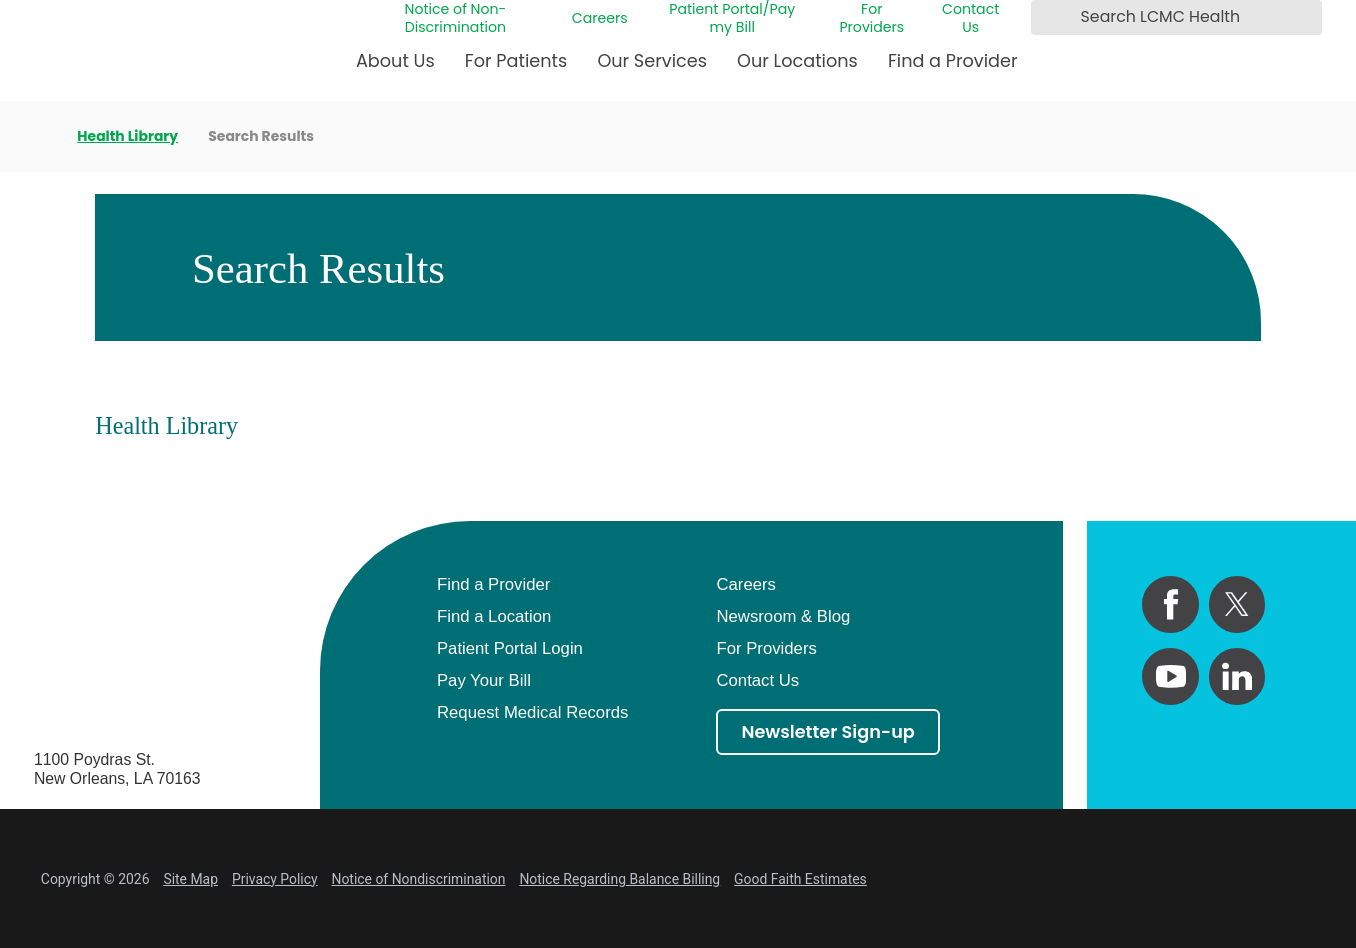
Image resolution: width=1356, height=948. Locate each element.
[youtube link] (1170, 676)
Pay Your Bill (484, 680)
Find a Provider (953, 60)
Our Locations (797, 60)
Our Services (652, 60)
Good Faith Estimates (800, 879)
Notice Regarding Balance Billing (619, 879)
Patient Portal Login (510, 648)
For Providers (871, 18)
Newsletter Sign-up (827, 731)
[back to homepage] (40, 136)
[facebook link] (1170, 604)
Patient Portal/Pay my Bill (732, 18)
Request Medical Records (532, 712)
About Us (395, 60)
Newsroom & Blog (783, 616)
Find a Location (494, 616)
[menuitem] (395, 69)
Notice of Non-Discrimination (455, 18)
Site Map (190, 879)
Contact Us (970, 18)
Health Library (127, 137)
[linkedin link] (1237, 676)
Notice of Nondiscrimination (419, 879)
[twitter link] (1237, 604)
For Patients (516, 60)
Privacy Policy (275, 879)
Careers (600, 18)
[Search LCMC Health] (1050, 17)
